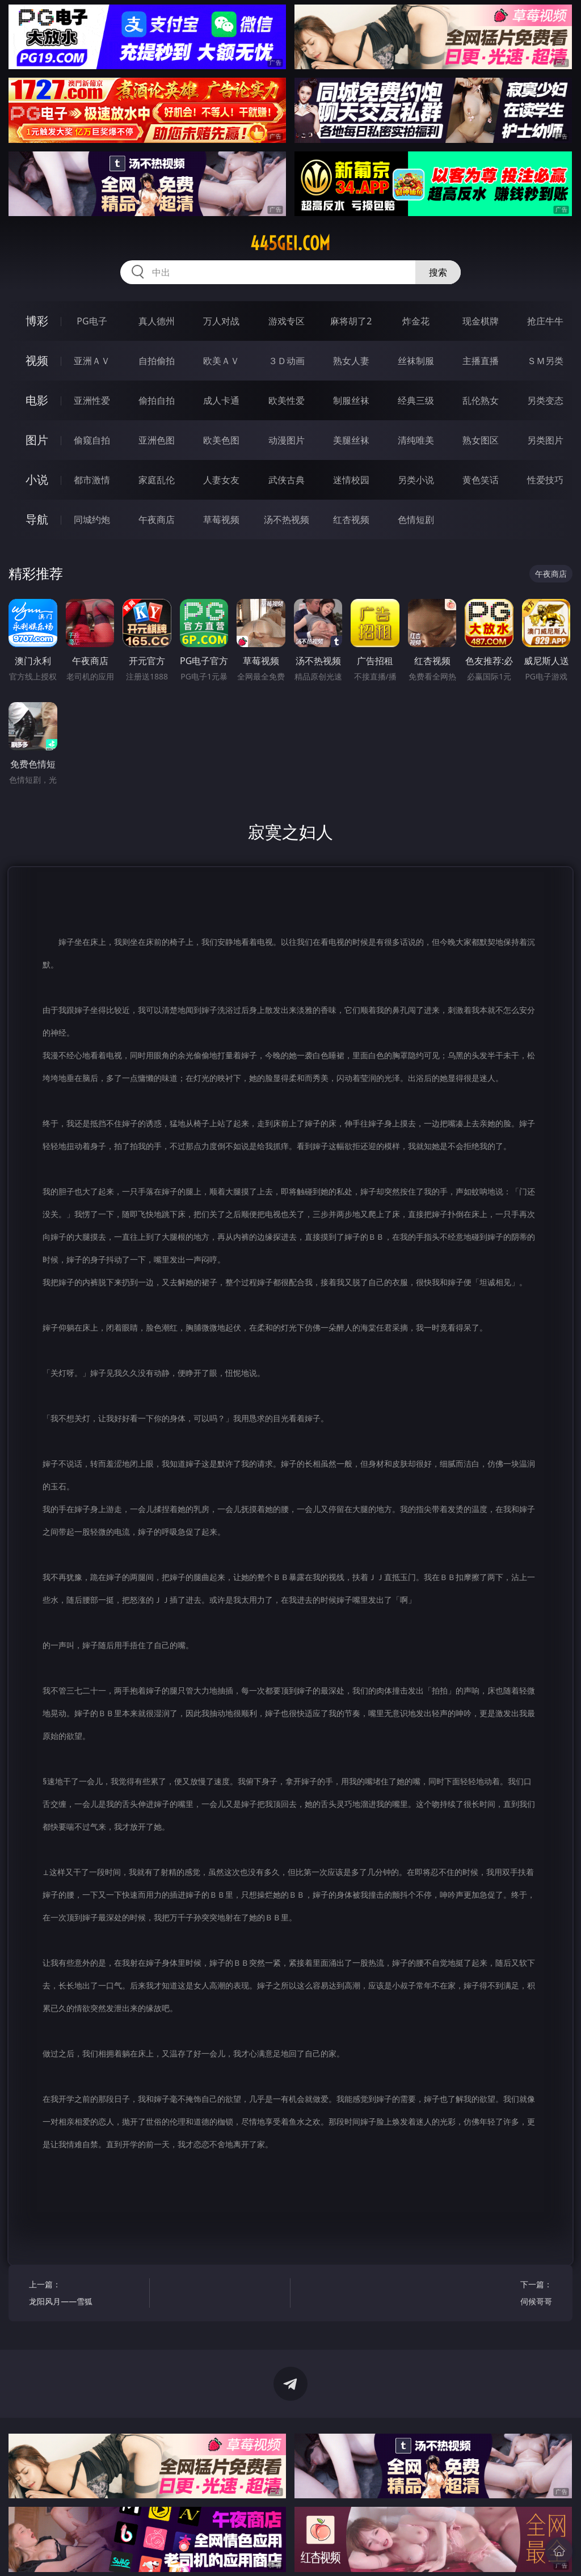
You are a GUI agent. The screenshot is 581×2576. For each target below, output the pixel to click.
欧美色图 (221, 440)
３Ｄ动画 (286, 360)
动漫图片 (286, 440)
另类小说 (416, 480)
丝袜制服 (416, 360)
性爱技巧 (545, 480)
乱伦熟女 (480, 400)
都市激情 (92, 480)
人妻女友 (221, 480)
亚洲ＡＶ (92, 360)
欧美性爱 (286, 400)
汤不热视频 (286, 519)
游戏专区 (286, 321)
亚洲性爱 (92, 400)
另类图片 (545, 440)
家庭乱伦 (156, 480)
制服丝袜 (351, 400)
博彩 (37, 320)
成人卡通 (221, 400)
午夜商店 (156, 519)
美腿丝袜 (351, 440)
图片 (37, 439)
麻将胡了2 (351, 321)
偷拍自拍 (156, 400)
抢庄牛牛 (545, 321)
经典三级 (416, 400)
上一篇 (86, 2294)
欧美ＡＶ (221, 360)
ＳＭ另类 (545, 360)
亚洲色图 (156, 440)
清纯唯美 (416, 440)
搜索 (438, 272)
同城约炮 (92, 519)
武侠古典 (286, 480)
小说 (37, 479)
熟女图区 (480, 440)
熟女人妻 (351, 360)
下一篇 (494, 2294)
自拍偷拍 (156, 360)
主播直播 (480, 360)
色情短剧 (416, 519)
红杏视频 (351, 519)
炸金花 (416, 321)
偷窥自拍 (92, 440)
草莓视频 (221, 519)
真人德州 (156, 321)
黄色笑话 (480, 480)
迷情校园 (351, 480)
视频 (37, 360)
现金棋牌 (480, 321)
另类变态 (545, 400)
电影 (37, 400)
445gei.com (290, 243)
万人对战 (221, 321)
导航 (37, 519)
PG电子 (92, 321)
